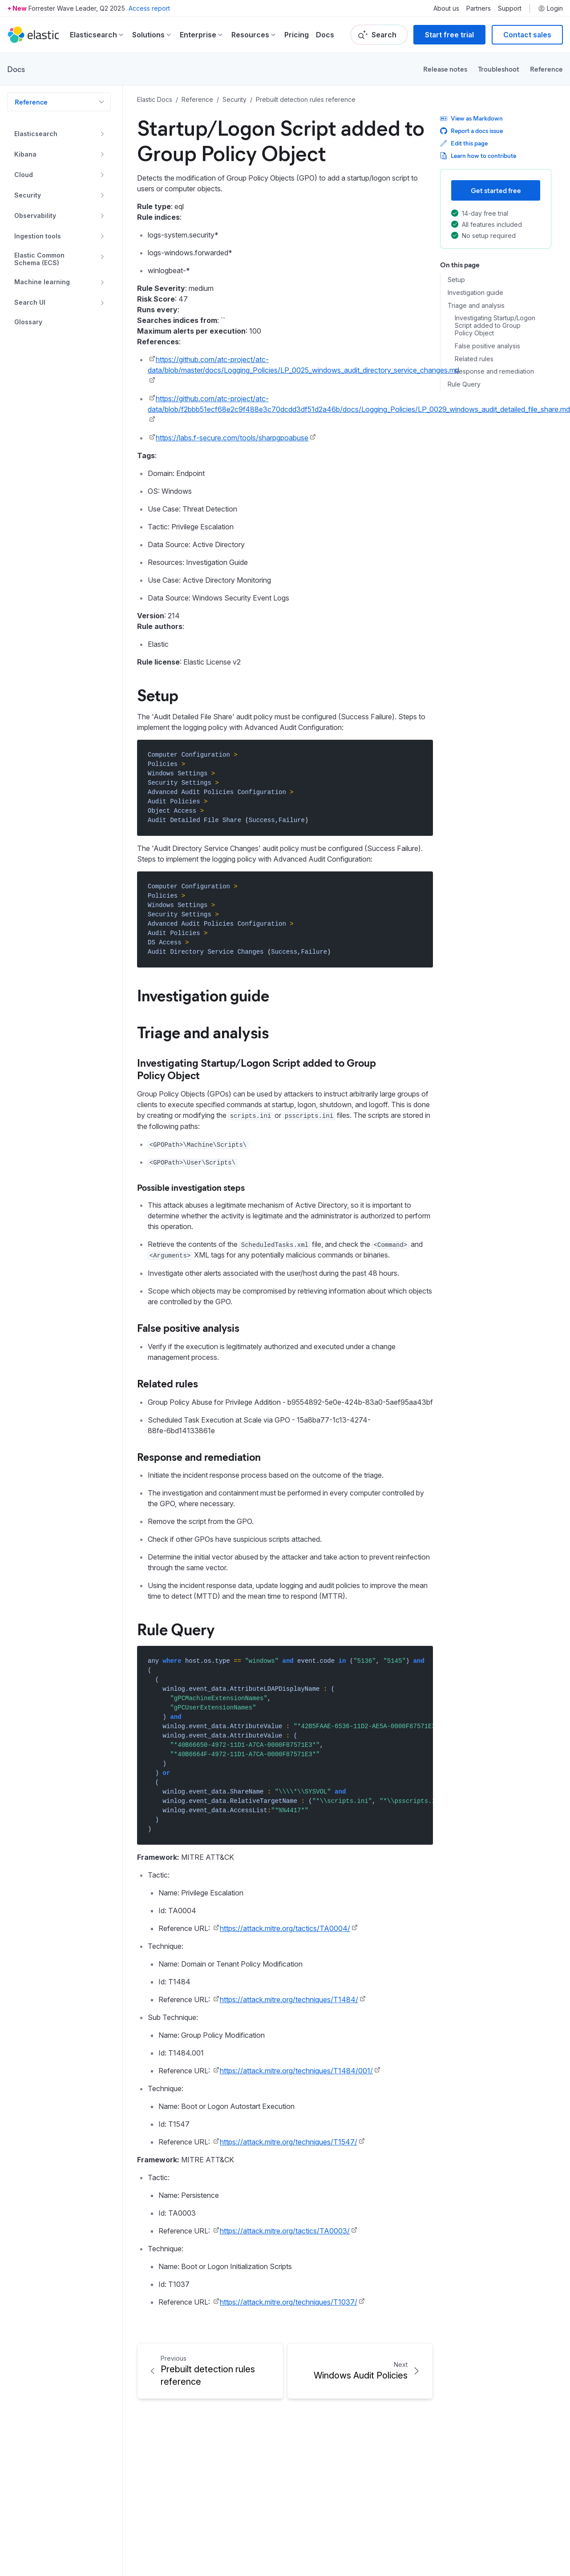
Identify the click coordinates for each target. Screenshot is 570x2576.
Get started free (496, 190)
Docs (325, 34)
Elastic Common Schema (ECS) (39, 259)
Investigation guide (475, 292)
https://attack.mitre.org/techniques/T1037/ (288, 2302)
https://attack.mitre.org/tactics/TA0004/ (285, 1928)
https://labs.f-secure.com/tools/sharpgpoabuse (232, 437)
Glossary (28, 322)
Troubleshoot (498, 68)
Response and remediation (494, 371)
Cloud (23, 174)
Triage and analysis (476, 305)
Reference (546, 68)
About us (446, 8)
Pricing (296, 34)
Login (550, 8)
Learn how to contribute (478, 155)
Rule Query (464, 384)
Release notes (445, 68)
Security (27, 195)
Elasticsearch (35, 133)
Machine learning (42, 282)
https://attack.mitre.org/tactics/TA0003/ (285, 2230)
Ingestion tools (37, 236)
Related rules (474, 359)
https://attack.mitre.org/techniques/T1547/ (288, 2141)
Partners (478, 8)
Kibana (25, 154)
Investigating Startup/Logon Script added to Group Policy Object (495, 325)
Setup (456, 279)
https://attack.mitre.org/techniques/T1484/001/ (296, 2070)
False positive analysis (487, 346)
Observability (35, 215)
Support (509, 8)
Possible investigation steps (191, 1187)
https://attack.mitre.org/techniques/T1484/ (289, 1999)
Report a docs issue (471, 130)
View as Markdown (471, 118)
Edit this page (464, 143)
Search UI (29, 302)
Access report (149, 8)
